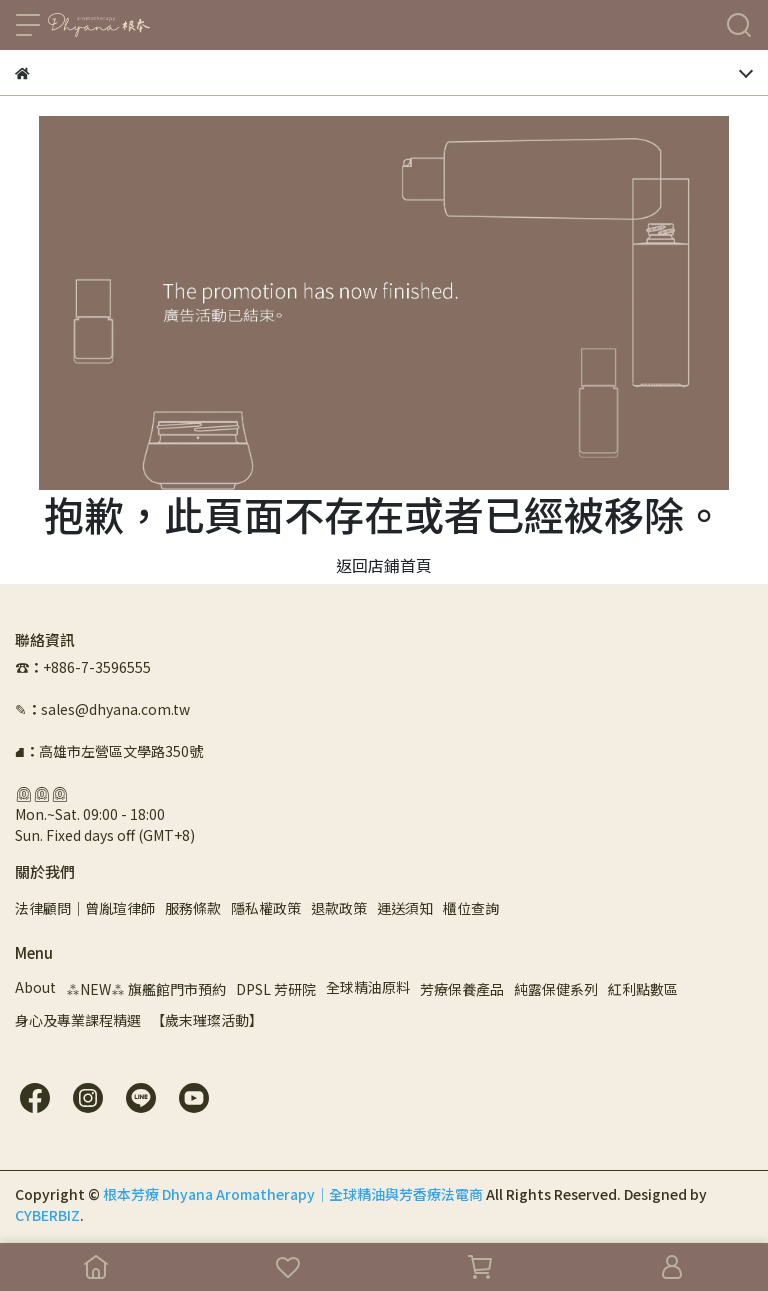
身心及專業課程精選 (78, 1020)
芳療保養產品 (462, 989)
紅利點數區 (643, 989)
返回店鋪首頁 (384, 565)
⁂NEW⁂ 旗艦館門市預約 (146, 989)
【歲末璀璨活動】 (207, 1020)
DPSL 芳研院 (276, 989)
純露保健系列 (556, 989)
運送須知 (405, 908)
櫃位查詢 (471, 908)
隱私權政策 (266, 908)
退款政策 (339, 908)
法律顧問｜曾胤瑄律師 (85, 908)
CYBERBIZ (47, 1215)
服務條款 (193, 908)
